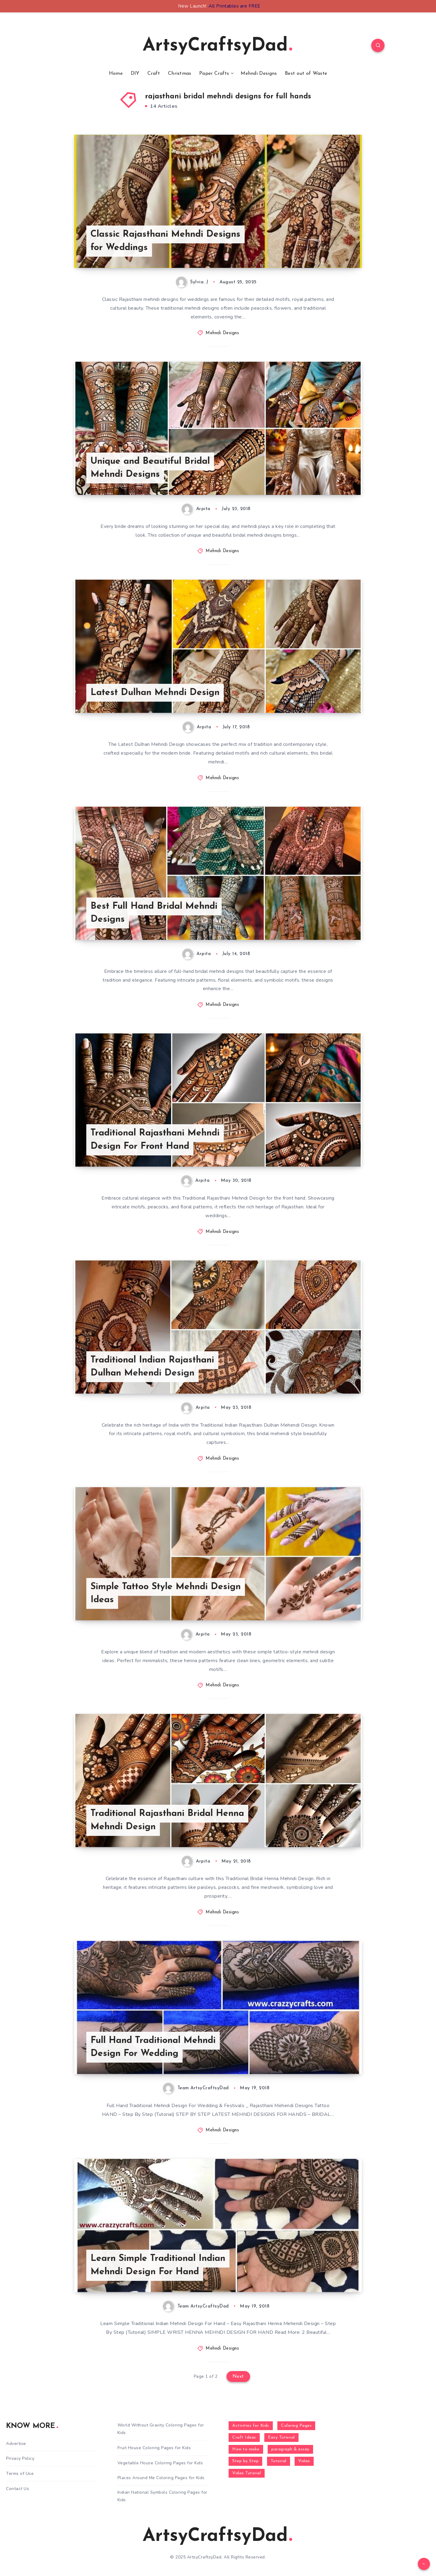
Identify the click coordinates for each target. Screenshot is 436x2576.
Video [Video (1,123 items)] (304, 2461)
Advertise (16, 2443)
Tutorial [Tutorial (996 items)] (278, 2461)
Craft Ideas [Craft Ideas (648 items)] (244, 2437)
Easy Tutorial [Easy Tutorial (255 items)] (281, 2437)
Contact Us (17, 2489)
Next (238, 2376)
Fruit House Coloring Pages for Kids (154, 2448)
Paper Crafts (214, 73)
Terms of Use (20, 2473)
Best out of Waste (306, 73)
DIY (135, 73)
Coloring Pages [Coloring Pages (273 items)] (296, 2425)
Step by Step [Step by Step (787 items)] (245, 2461)
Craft (153, 73)
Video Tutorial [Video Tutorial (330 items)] (246, 2473)
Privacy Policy (20, 2458)
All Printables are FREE (234, 6)
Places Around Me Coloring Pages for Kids (161, 2478)
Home (116, 73)
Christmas (179, 73)
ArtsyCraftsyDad (217, 46)
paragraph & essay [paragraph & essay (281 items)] (290, 2449)
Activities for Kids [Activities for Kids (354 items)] (250, 2425)
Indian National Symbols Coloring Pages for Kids (162, 2496)
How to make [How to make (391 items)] (245, 2449)
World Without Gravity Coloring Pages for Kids (160, 2429)
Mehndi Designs (259, 73)
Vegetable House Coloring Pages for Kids (160, 2463)
